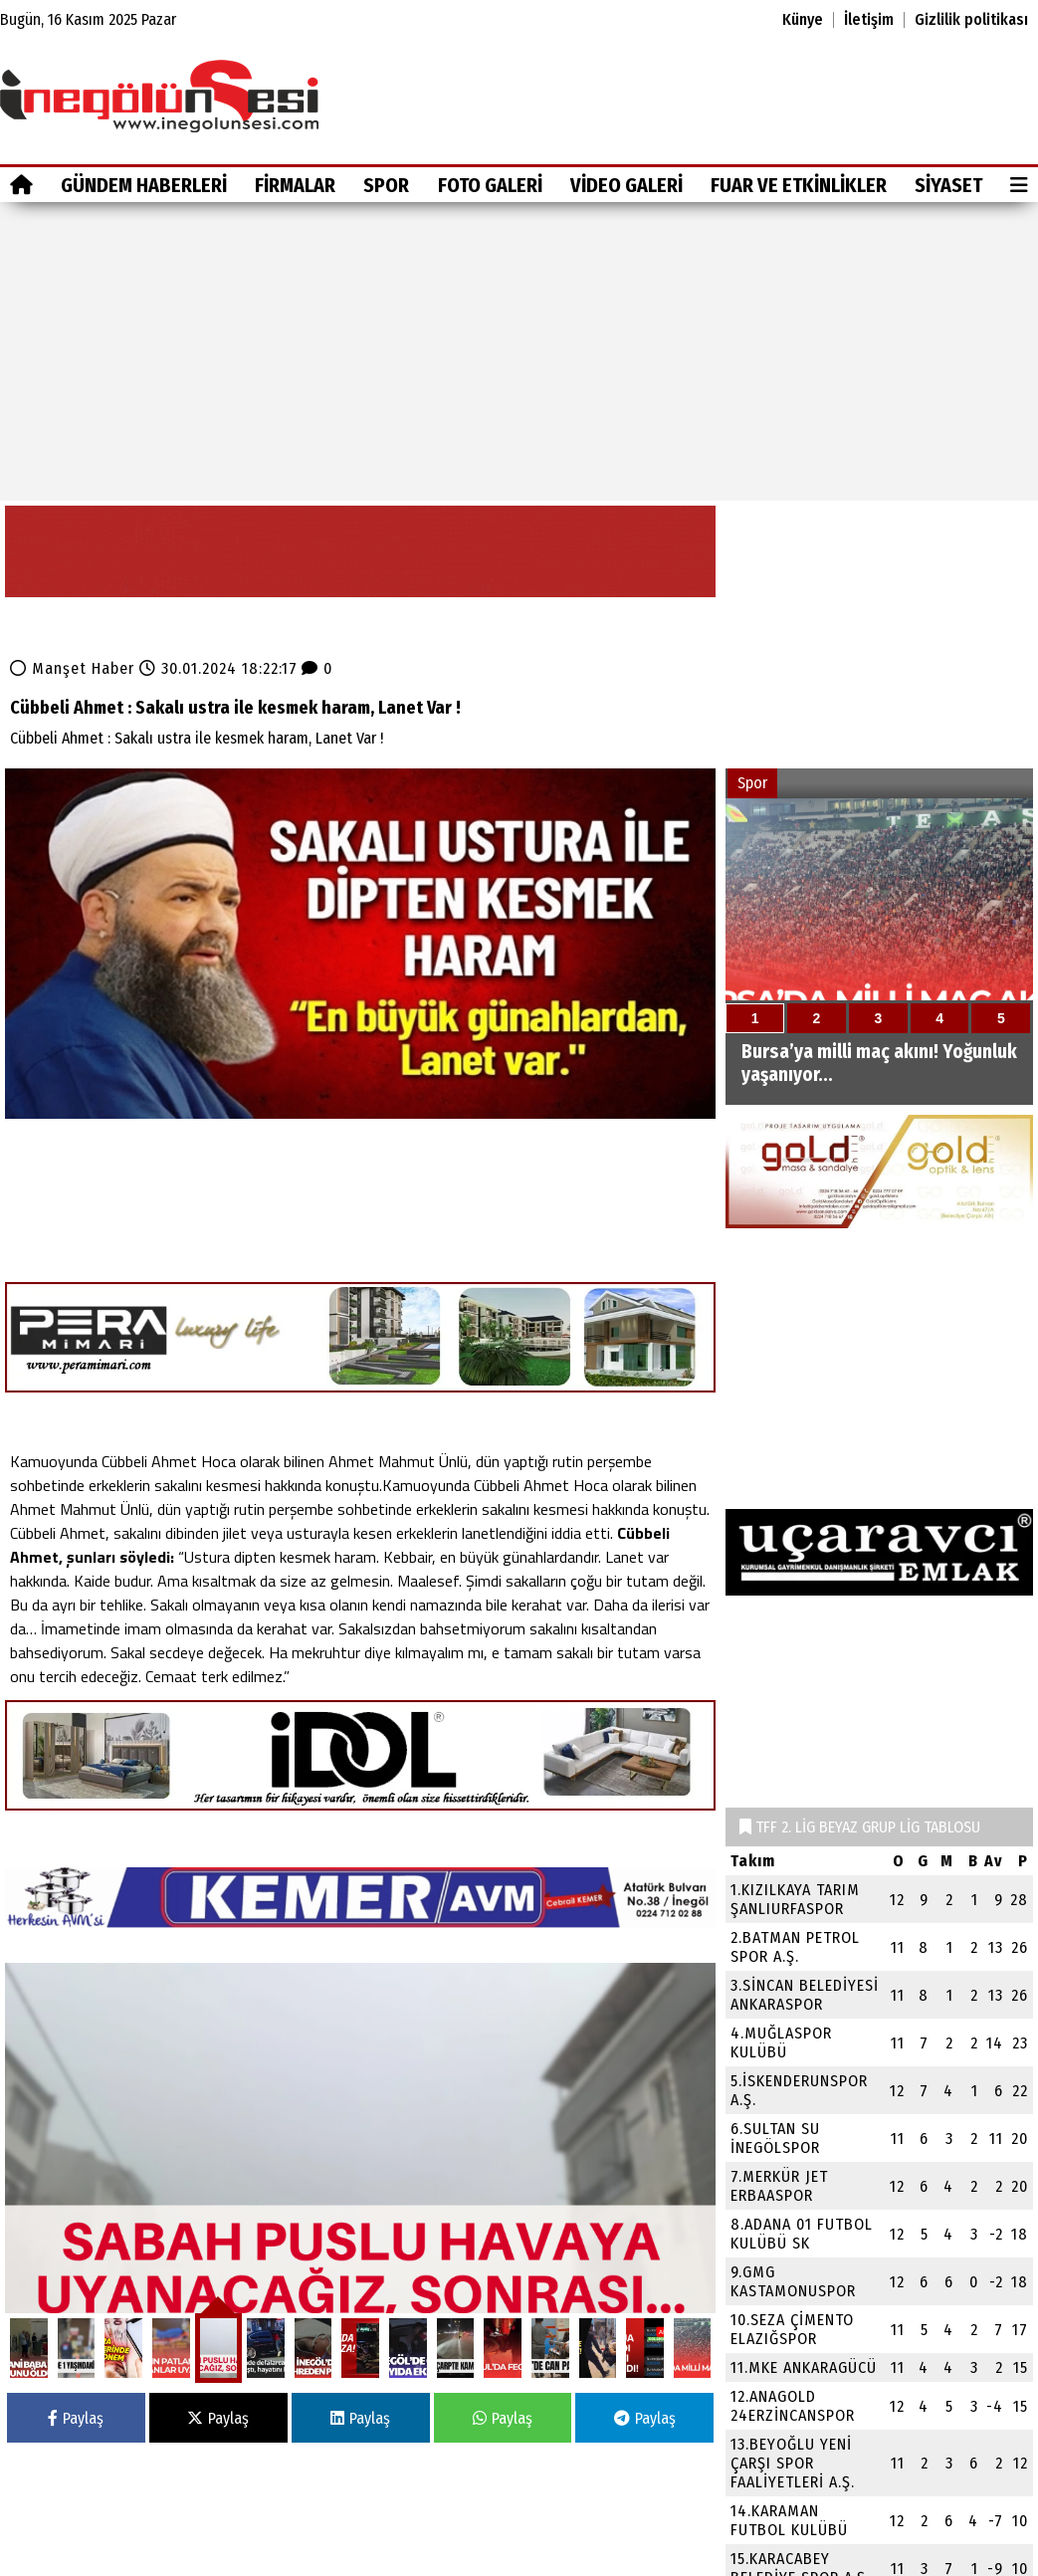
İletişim (869, 20)
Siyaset (948, 185)
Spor (386, 185)
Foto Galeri (490, 185)
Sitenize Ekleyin (155, 2562)
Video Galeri (626, 185)
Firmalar (295, 185)
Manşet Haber (83, 644)
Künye (802, 20)
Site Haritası (48, 2562)
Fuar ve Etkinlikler (799, 185)
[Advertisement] (519, 351)
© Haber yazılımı (934, 2562)
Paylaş (76, 2298)
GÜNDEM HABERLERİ (144, 185)
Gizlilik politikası (971, 20)
